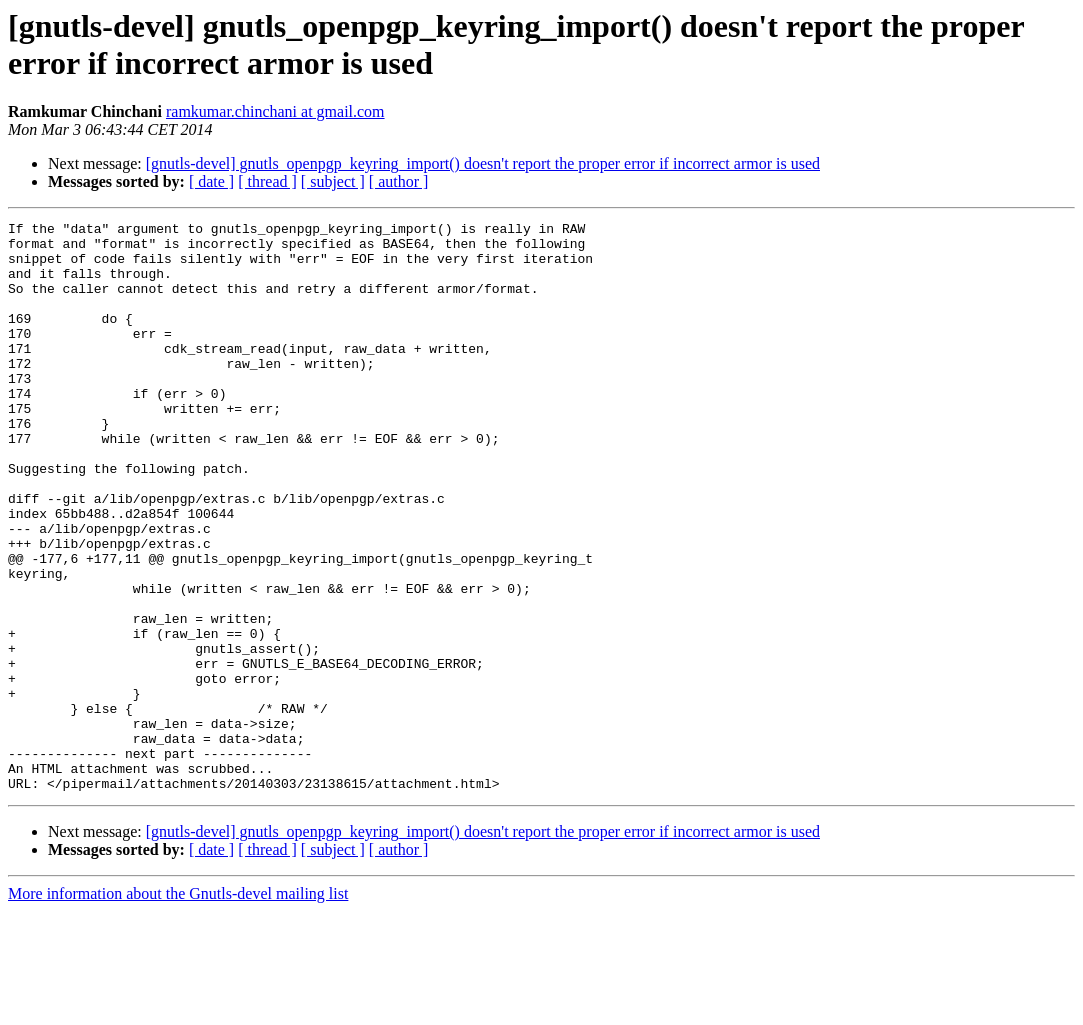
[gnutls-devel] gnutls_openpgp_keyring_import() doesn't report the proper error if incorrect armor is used (483, 163)
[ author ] (399, 181)
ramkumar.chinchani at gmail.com (275, 111)
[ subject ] (333, 181)
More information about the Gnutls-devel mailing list (178, 1007)
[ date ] (211, 181)
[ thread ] (267, 181)
